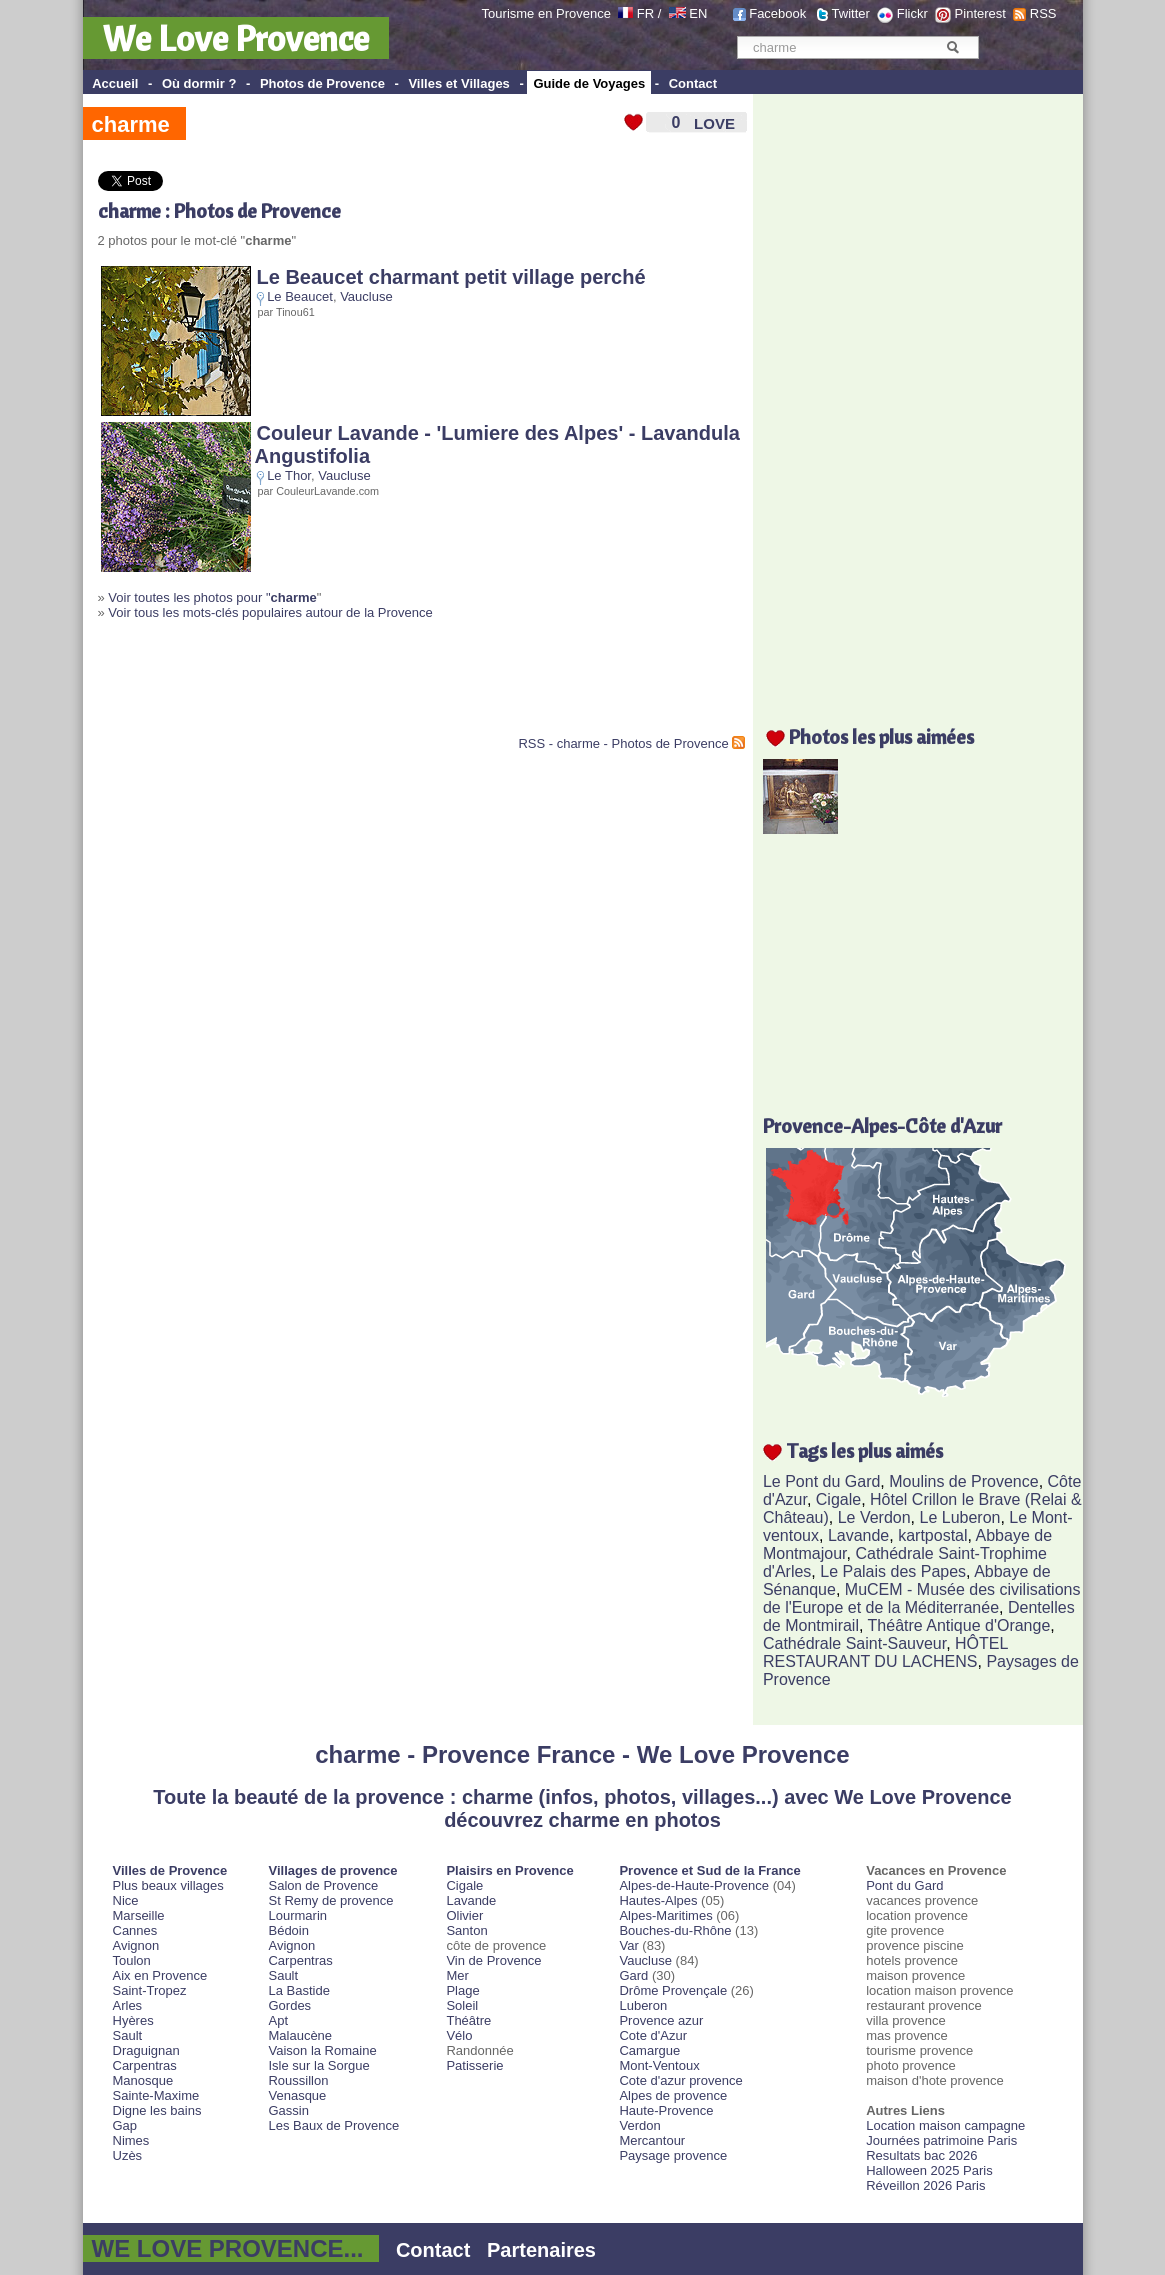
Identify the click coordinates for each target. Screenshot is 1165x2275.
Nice (126, 1900)
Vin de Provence (493, 1960)
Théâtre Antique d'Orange (959, 1625)
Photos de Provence (322, 83)
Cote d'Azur (653, 2035)
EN (698, 13)
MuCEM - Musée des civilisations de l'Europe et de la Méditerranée (921, 1598)
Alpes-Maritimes (665, 1915)
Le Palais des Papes (893, 1571)
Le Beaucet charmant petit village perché (451, 277)
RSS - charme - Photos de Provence (623, 743)
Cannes (135, 1930)
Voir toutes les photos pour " (212, 597)
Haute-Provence (666, 2110)
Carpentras (145, 2065)
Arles (128, 2005)
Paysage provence (673, 2155)
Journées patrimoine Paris (941, 2140)
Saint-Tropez (150, 1990)
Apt (278, 2020)
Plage (462, 1990)
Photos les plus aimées (881, 736)
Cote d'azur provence (680, 2080)
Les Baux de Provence (333, 2125)
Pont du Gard (904, 1885)
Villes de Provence (170, 1870)
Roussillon (298, 2080)
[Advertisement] (332, 686)
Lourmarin (297, 1915)
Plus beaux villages (168, 1885)
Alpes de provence (673, 2095)
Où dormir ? (199, 83)
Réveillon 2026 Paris (925, 2185)
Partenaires (541, 2250)
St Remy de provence (330, 1900)
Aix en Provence (160, 1975)
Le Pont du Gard (821, 1481)
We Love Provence (236, 38)
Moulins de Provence (963, 1481)
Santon (466, 1930)
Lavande (858, 1535)
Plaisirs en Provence (509, 1870)
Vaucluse (366, 296)
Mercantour (652, 2140)
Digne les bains (157, 2110)
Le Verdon (874, 1517)
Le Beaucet (300, 296)
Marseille (139, 1915)
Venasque (297, 2095)
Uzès (128, 2155)
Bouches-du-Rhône (675, 1930)
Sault (128, 2035)
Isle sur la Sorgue (318, 2065)
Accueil (115, 83)
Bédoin (288, 1930)
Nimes (131, 2140)
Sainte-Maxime (156, 2095)
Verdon (639, 2125)
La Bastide (298, 1990)
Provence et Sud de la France (709, 1870)
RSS (1043, 13)
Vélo (459, 2035)
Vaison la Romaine (322, 2050)
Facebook (777, 13)
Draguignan (146, 2050)
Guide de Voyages (589, 83)
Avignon (136, 1945)
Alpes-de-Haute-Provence (694, 1885)
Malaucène (300, 2035)
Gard (633, 1975)
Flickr (912, 13)
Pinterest (980, 13)
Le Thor (289, 475)
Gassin (288, 2110)
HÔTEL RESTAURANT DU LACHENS (885, 1652)
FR (645, 13)
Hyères (133, 2020)
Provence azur (661, 2020)
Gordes (289, 2005)
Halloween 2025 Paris (929, 2170)
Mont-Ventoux (659, 2065)
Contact (693, 83)
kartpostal (932, 1535)
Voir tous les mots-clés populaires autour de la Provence (270, 612)
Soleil (462, 2005)
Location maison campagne (945, 2125)
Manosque (143, 2080)
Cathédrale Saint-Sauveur (854, 1643)
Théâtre (468, 2020)
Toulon (132, 1960)
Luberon (643, 2005)
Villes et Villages (458, 83)
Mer (457, 1975)
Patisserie (474, 2065)
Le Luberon (960, 1517)
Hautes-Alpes (658, 1900)
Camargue (649, 2050)
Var (628, 1945)
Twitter (851, 13)
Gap (125, 2125)
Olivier (464, 1915)
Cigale (838, 1499)
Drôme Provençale (673, 1990)
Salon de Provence (323, 1885)
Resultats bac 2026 (921, 2155)
